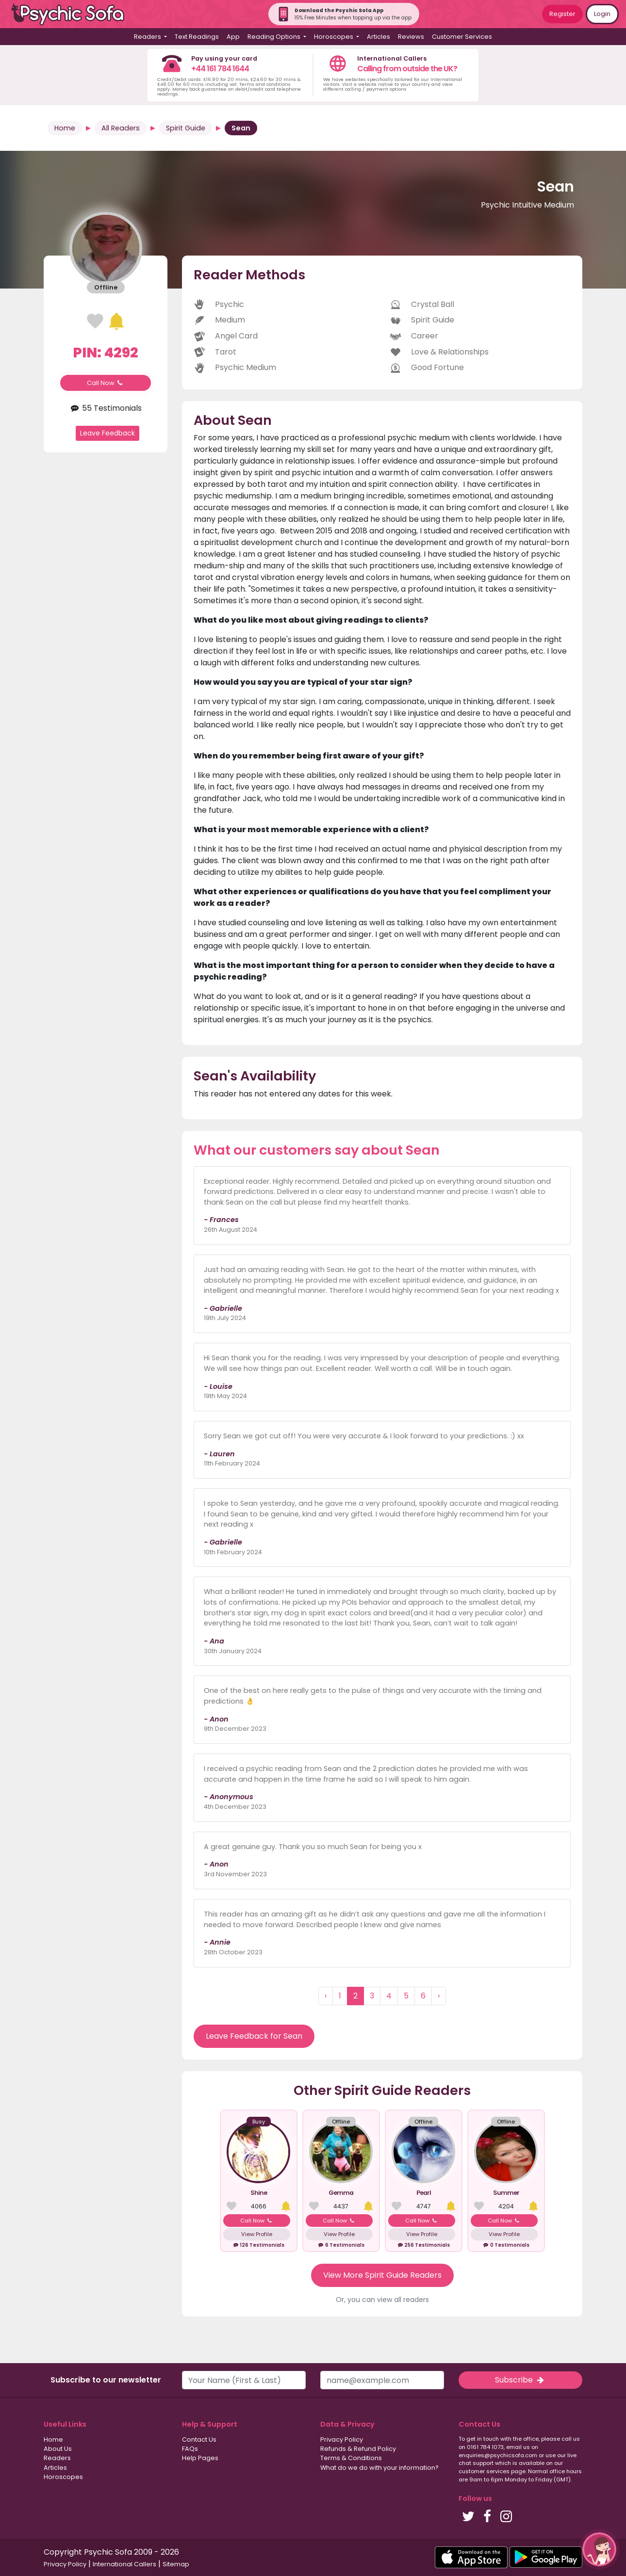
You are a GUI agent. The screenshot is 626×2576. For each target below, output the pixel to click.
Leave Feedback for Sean (254, 2036)
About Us (58, 2449)
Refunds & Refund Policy (358, 2449)
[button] (599, 2549)
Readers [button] (148, 36)
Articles (378, 36)
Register (562, 13)
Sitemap (176, 2564)
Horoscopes (63, 2477)
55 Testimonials (105, 408)
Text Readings (197, 36)
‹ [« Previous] (326, 1995)
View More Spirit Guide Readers (382, 2275)
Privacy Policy (341, 2439)
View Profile (256, 2234)
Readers (57, 2458)
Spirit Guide (185, 128)
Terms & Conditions (351, 2458)
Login (602, 13)
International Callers (124, 2564)
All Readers (120, 128)
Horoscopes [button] (334, 36)
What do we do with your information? (379, 2467)
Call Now (106, 383)
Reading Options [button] (274, 36)
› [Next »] (439, 1995)
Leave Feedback (107, 433)
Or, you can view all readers (382, 2299)
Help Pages (200, 2458)
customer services (484, 2471)
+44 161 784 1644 (220, 68)
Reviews (411, 36)
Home (64, 128)
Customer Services (462, 36)
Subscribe (520, 2379)
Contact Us (199, 2439)
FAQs (190, 2449)
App (233, 36)
